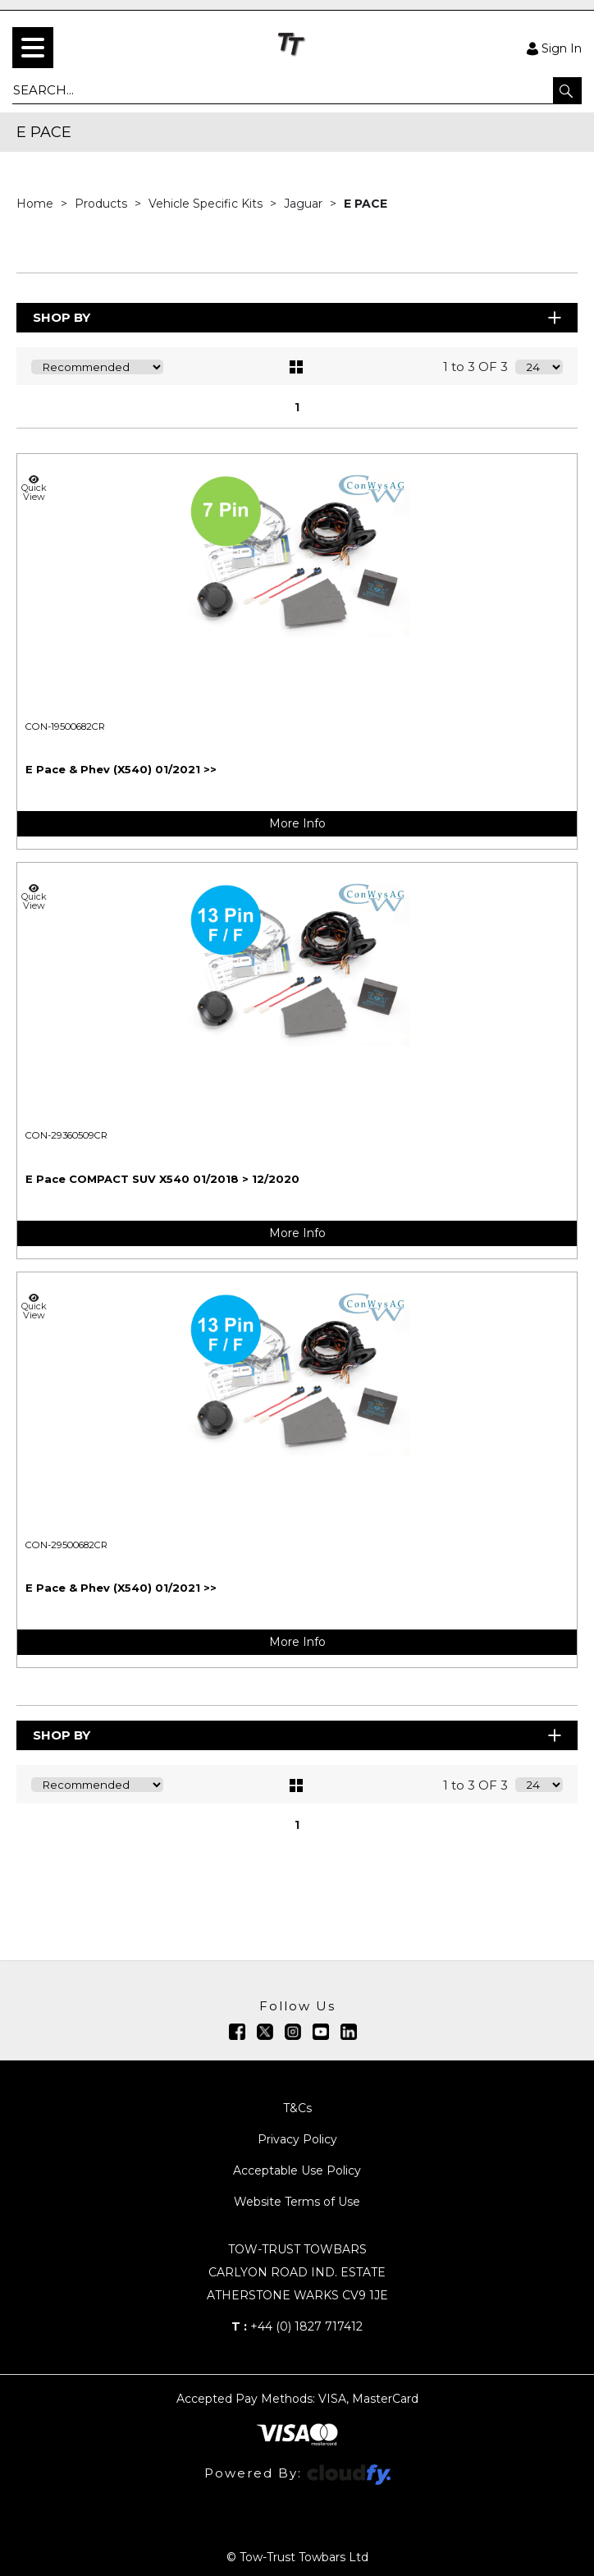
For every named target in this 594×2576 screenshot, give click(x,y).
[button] (567, 90)
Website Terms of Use (297, 2201)
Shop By (298, 317)
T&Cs (297, 2108)
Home (36, 203)
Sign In (554, 47)
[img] (237, 2032)
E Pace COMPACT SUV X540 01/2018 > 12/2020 (162, 1178)
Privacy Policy (297, 2139)
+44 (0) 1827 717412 (297, 2326)
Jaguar (305, 203)
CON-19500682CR (65, 726)
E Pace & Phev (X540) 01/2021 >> (121, 769)
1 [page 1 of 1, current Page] (297, 407)
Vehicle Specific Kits (207, 203)
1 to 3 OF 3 (475, 366)
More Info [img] (297, 823)
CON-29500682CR (66, 1545)
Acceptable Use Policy (297, 2170)
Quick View (33, 488)
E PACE (365, 203)
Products (102, 203)
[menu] (32, 47)
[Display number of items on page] (539, 367)
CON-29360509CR (66, 1135)
